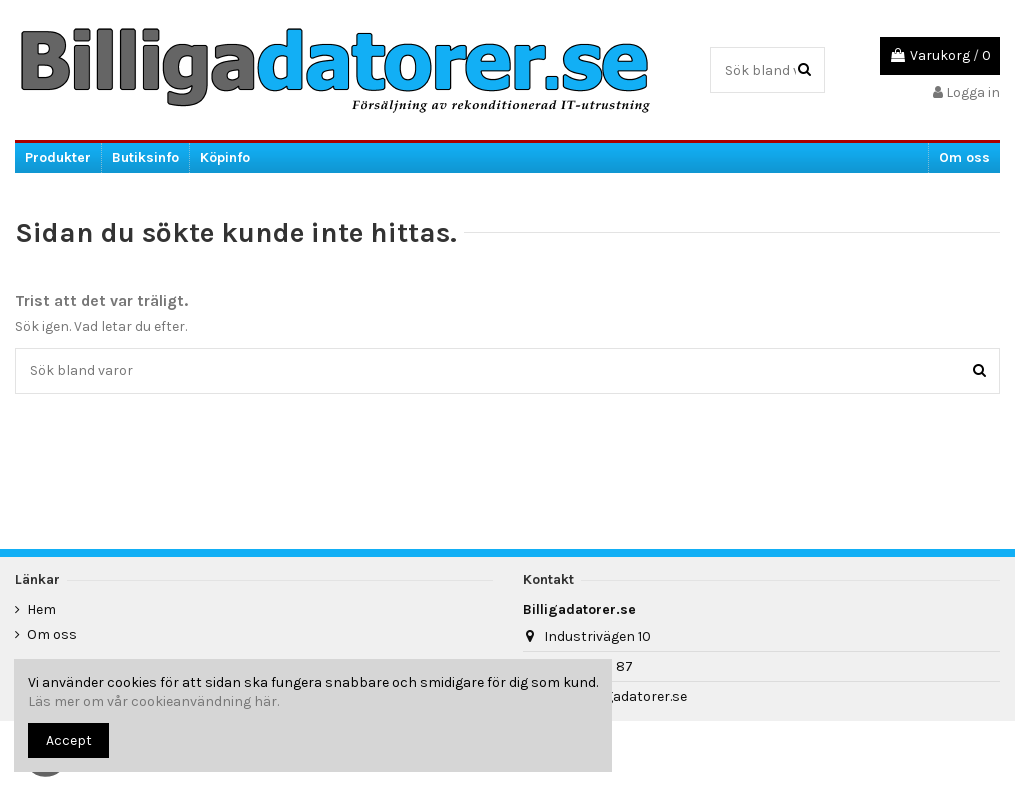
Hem (41, 609)
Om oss (52, 634)
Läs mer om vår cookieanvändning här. (153, 701)
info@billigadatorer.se (615, 696)
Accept (69, 740)
